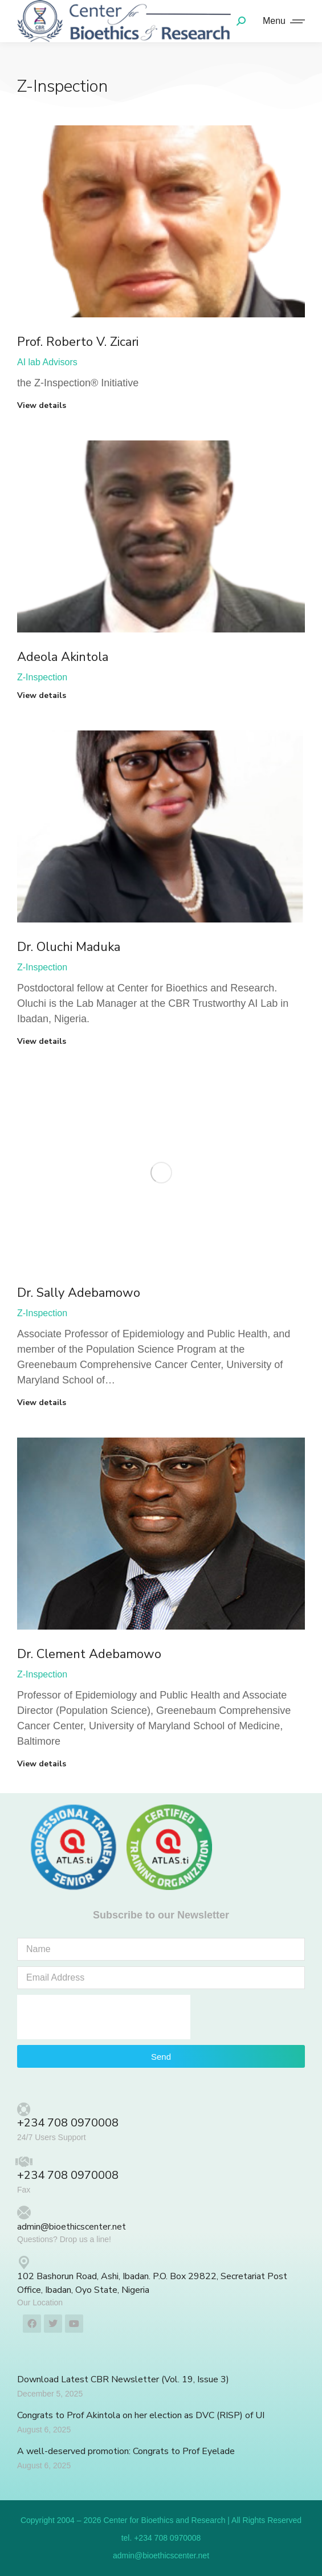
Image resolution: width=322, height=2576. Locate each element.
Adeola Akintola (62, 657)
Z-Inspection (42, 677)
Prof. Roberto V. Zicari (77, 341)
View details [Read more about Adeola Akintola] (41, 696)
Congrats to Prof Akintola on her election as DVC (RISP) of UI (140, 2415)
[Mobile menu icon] (281, 21)
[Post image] (161, 221)
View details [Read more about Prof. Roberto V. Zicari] (41, 406)
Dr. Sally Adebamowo (78, 1292)
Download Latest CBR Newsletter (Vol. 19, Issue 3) (123, 2379)
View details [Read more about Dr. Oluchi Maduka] (41, 1041)
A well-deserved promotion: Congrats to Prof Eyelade (126, 2451)
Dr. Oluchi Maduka (68, 947)
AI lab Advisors (47, 362)
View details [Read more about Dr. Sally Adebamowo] (41, 1403)
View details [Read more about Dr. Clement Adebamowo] (41, 1764)
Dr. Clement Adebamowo (89, 1654)
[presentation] (103, 2017)
